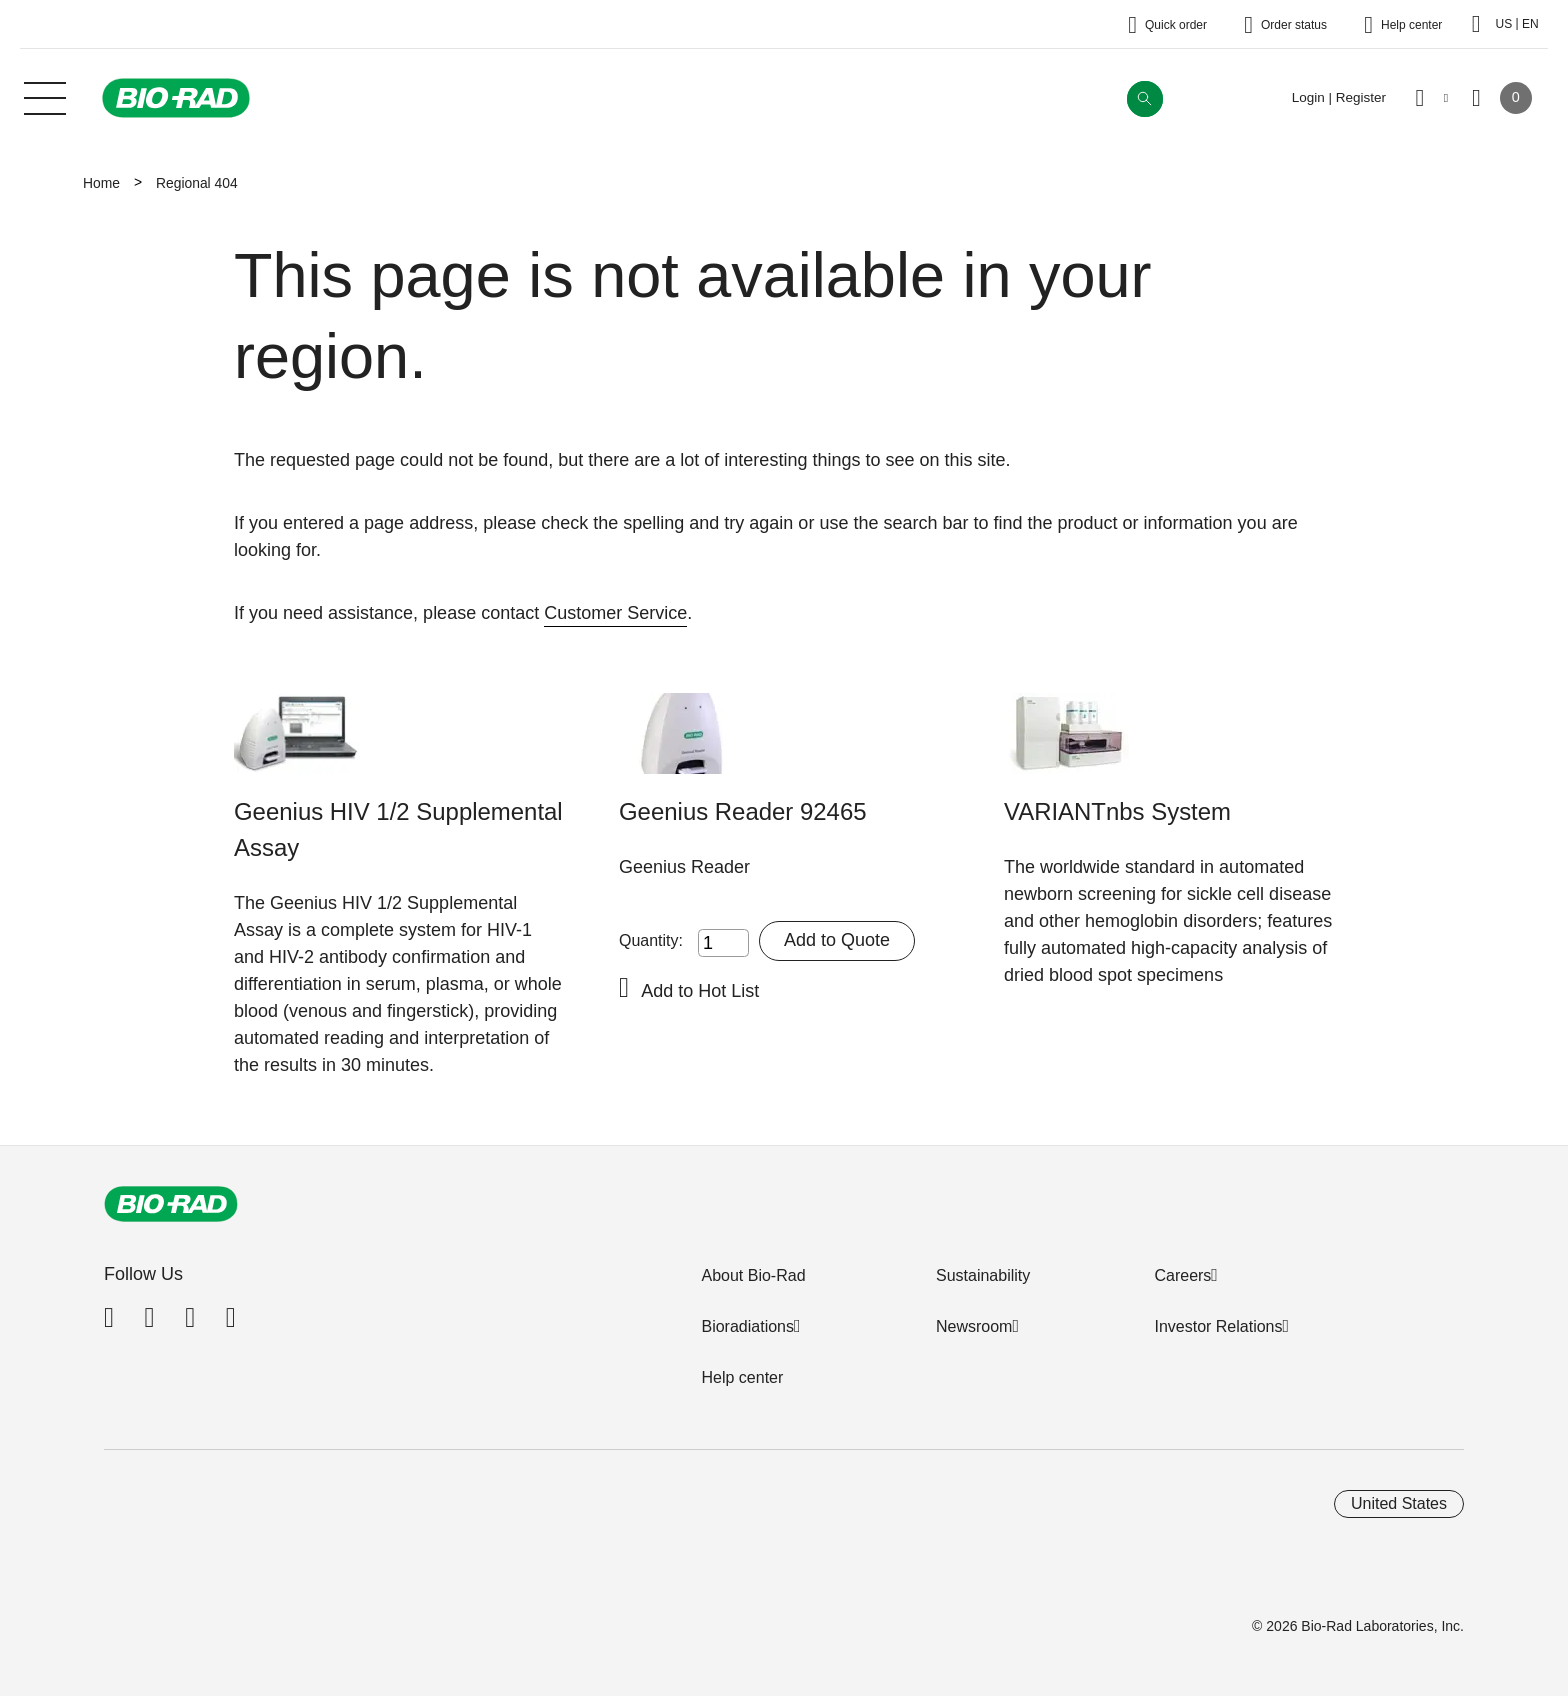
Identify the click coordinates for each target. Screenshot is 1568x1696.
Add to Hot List (700, 991)
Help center (742, 1377)
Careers (1182, 1275)
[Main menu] (45, 96)
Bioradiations (747, 1326)
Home (101, 183)
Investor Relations (1218, 1326)
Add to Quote (837, 940)
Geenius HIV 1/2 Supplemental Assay (398, 829)
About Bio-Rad (753, 1275)
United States (1399, 1503)
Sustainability (983, 1275)
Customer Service (615, 613)
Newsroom (974, 1326)
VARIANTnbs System (1117, 811)
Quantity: (651, 940)
